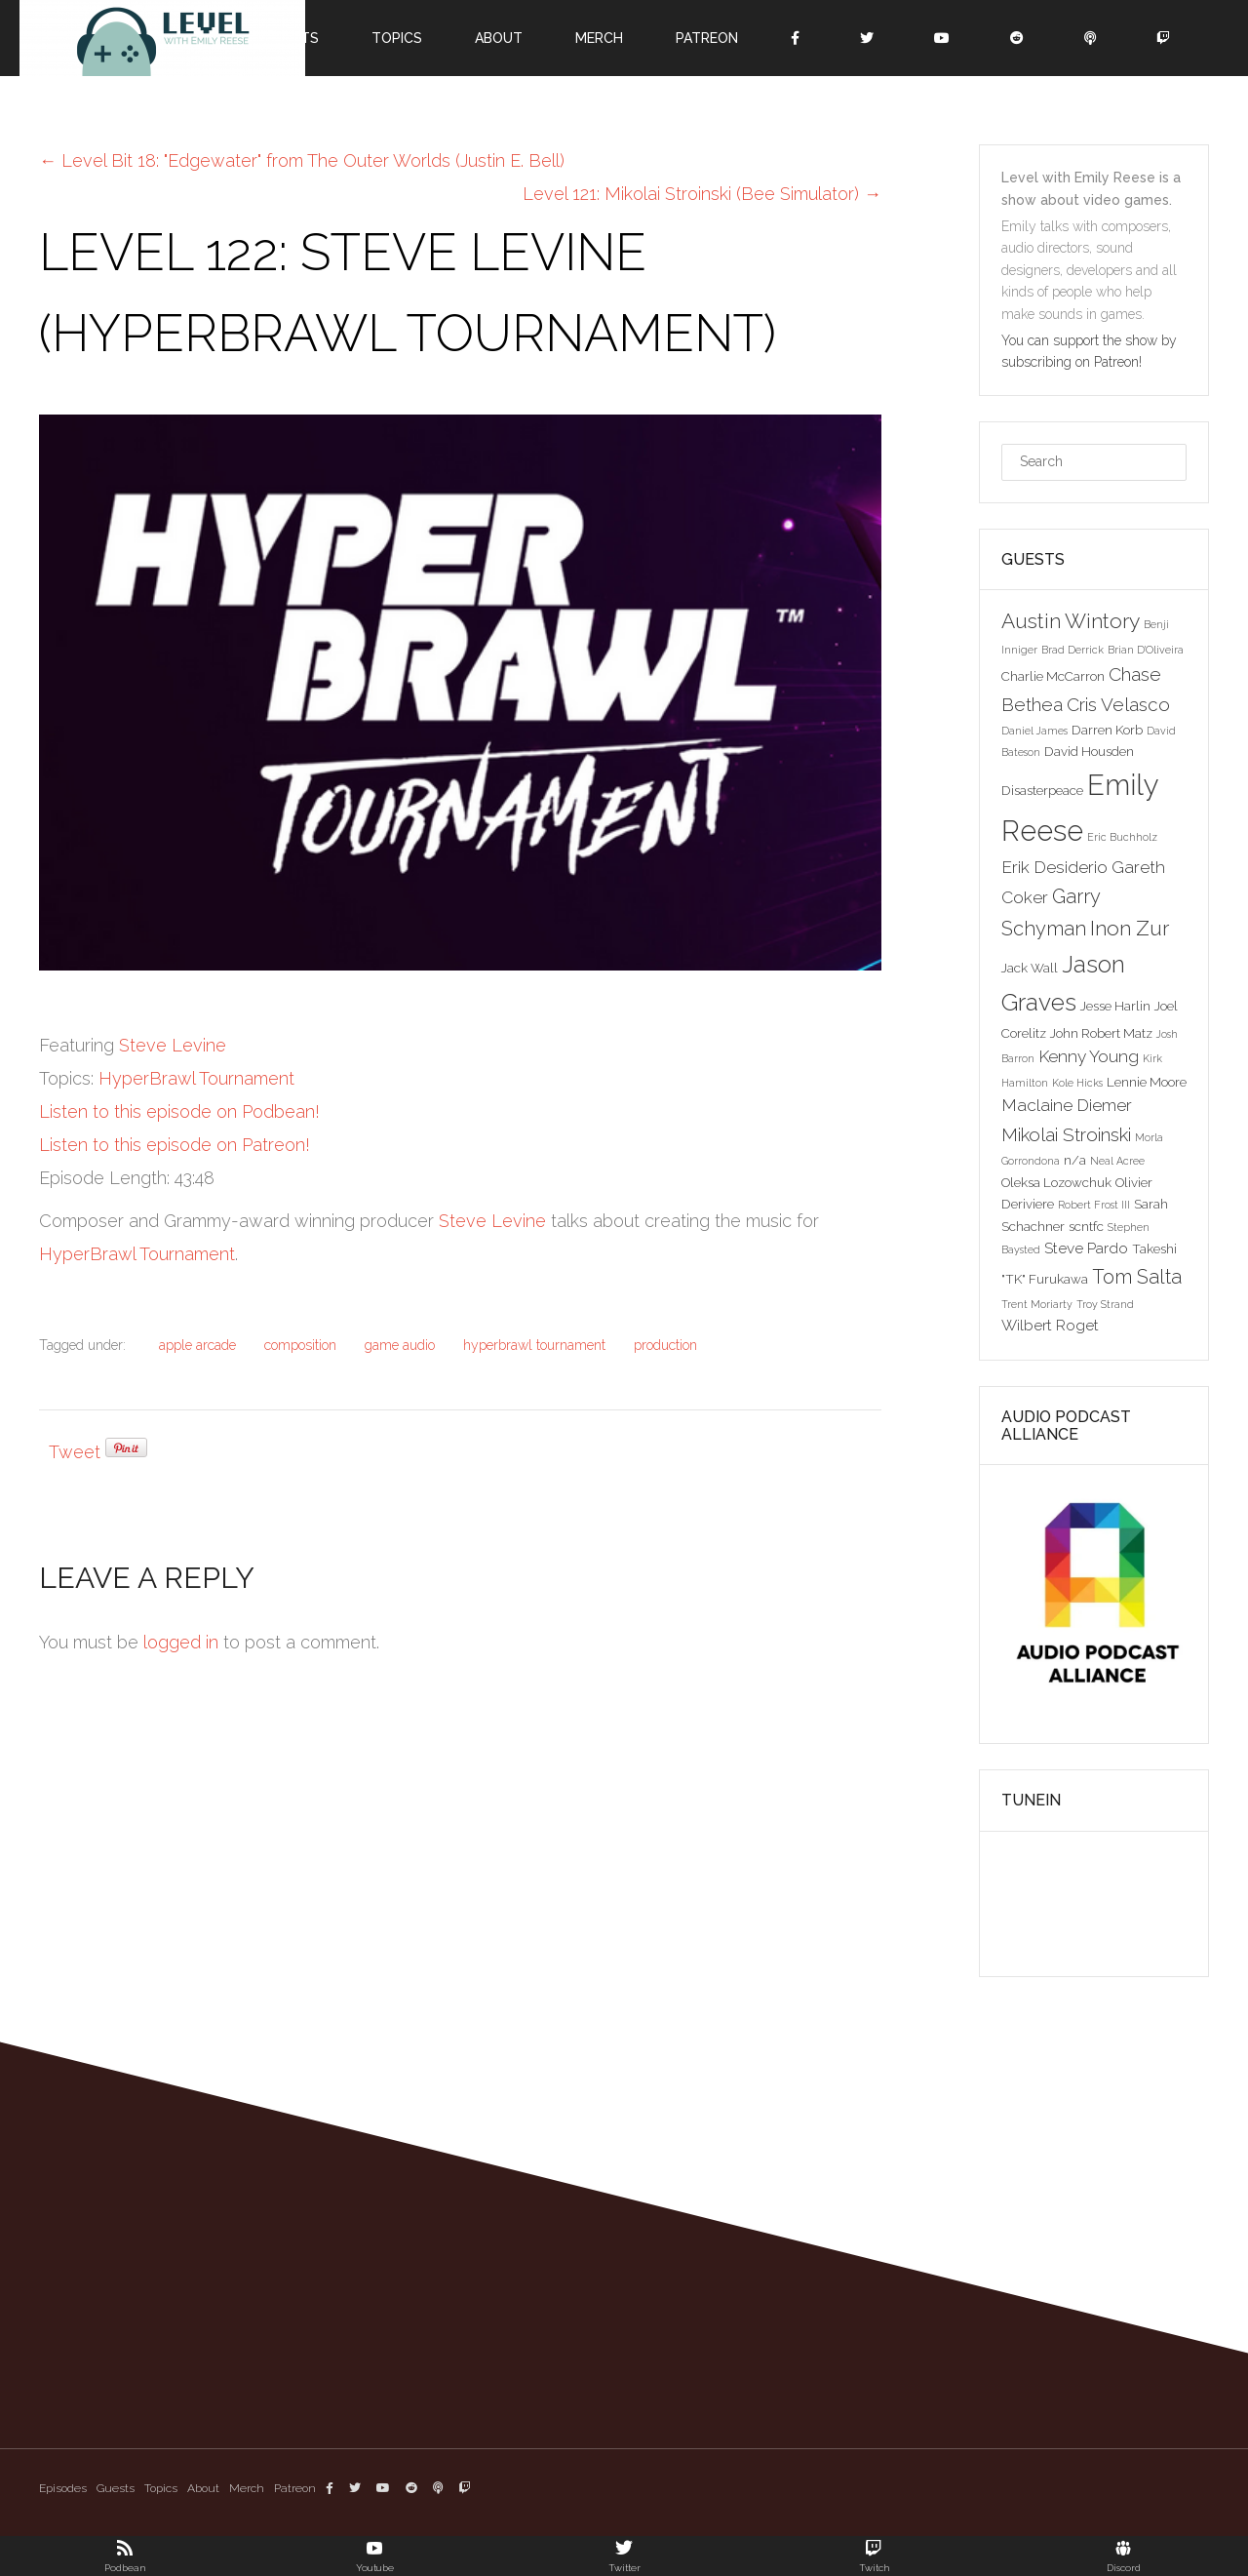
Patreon (707, 38)
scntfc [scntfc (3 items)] (1086, 1226)
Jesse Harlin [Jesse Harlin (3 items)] (1115, 1005)
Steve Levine (172, 1045)
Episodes (63, 2488)
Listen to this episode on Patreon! (174, 1144)
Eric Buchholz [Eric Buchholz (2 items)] (1122, 837)
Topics (396, 38)
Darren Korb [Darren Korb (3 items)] (1107, 729)
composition (300, 1345)
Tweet (74, 1452)
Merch (599, 38)
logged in (180, 1642)
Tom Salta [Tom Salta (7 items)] (1137, 1276)
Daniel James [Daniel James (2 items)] (1034, 730)
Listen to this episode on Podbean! (179, 1111)
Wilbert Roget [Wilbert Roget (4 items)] (1050, 1325)
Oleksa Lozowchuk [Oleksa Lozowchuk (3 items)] (1056, 1182)
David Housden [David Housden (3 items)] (1089, 751)
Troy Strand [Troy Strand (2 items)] (1105, 1304)
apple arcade (197, 1345)
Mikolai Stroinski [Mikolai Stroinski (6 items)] (1066, 1134)
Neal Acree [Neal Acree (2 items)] (1117, 1161)
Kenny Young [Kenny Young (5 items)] (1088, 1056)
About (499, 38)
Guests (116, 2488)
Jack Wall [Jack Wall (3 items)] (1029, 967)
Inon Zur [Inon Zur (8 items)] (1129, 928)
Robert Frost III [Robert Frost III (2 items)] (1094, 1204)
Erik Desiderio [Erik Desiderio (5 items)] (1054, 867)
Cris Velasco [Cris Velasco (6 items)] (1118, 704)
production (665, 1345)
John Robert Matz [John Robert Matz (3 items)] (1101, 1033)
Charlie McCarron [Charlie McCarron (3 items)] (1053, 676)
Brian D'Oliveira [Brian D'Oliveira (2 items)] (1146, 649)
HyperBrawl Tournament (196, 1078)
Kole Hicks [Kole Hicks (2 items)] (1077, 1083)
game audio (400, 1345)
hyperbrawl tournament (534, 1345)
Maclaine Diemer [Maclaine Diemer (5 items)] (1066, 1105)
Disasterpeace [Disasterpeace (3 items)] (1042, 790)
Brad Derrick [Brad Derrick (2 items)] (1072, 649)
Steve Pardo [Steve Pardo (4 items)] (1086, 1248)
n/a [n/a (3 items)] (1075, 1160)
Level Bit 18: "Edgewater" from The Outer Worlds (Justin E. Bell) (302, 160)
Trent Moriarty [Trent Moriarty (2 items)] (1036, 1304)
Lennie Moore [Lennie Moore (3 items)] (1147, 1082)
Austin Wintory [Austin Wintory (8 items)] (1070, 621)
